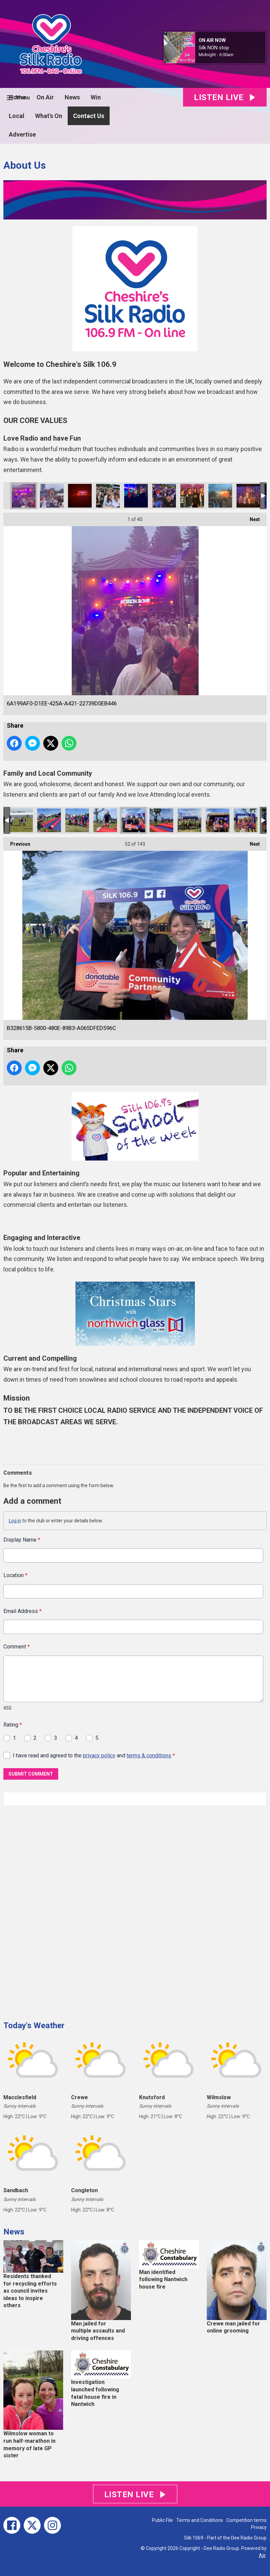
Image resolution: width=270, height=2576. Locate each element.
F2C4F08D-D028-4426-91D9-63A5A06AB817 (161, 820)
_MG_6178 (21, 820)
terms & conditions (149, 1755)
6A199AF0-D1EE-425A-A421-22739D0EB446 (24, 496)
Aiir (262, 2555)
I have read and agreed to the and (94, 1755)
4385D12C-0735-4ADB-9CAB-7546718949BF (108, 496)
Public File (162, 2520)
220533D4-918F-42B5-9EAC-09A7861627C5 (245, 820)
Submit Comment (30, 1774)
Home (17, 97)
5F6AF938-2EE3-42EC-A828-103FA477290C (80, 496)
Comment (16, 1646)
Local (16, 115)
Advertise (22, 134)
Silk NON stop (214, 48)
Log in (15, 1520)
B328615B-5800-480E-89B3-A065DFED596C (133, 820)
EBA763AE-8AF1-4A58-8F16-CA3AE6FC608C (105, 820)
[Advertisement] (54, 1910)
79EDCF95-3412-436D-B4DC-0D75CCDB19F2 (248, 496)
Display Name (21, 1540)
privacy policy (99, 1755)
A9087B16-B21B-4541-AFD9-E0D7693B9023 (164, 496)
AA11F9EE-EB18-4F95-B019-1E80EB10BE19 (52, 496)
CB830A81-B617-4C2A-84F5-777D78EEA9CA (220, 496)
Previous (16, 842)
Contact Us (88, 115)
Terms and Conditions (199, 2520)
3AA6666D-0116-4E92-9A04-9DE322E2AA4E (192, 496)
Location (15, 1575)
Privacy (259, 2527)
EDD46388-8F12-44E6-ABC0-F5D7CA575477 (77, 820)
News (72, 97)
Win (96, 97)
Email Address (22, 1611)
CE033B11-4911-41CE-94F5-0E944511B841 (49, 820)
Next (251, 517)
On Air (45, 97)
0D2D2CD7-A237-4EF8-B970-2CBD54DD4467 (136, 496)
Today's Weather (34, 2025)
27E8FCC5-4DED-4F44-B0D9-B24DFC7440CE (189, 820)
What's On (48, 115)
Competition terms (246, 2520)
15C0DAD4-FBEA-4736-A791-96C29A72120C (217, 820)
